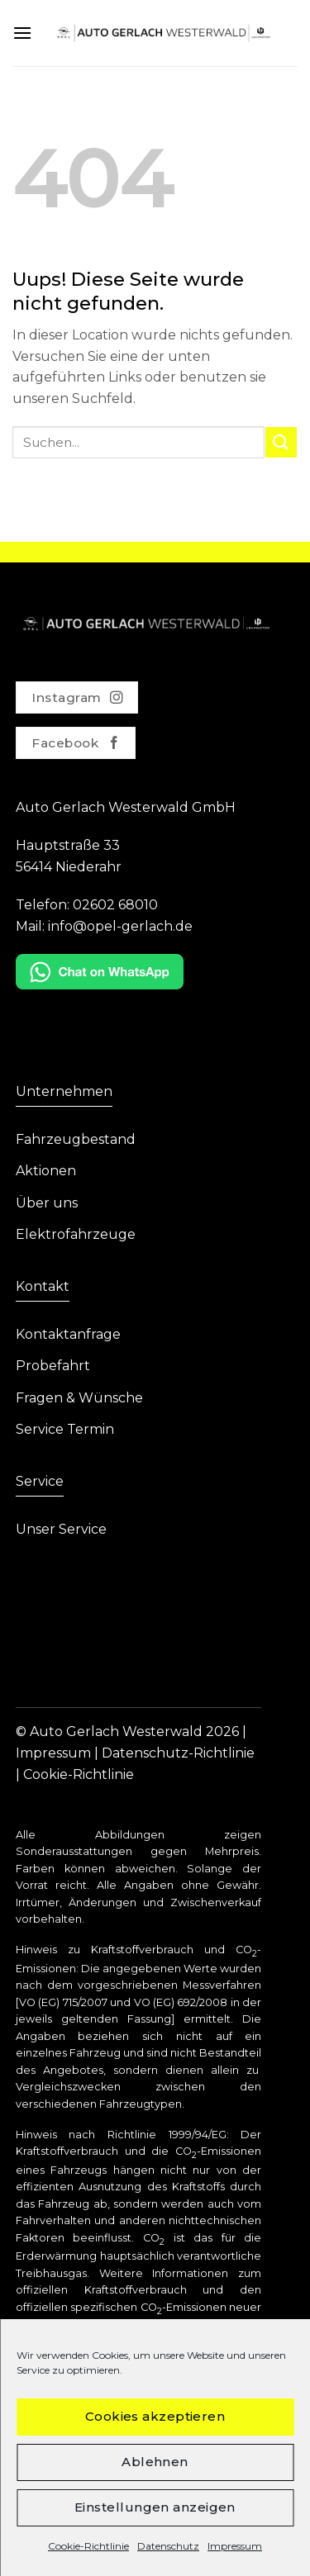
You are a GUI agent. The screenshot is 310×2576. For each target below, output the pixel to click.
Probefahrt (53, 1365)
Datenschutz (168, 2546)
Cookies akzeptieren (155, 2416)
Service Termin (65, 1429)
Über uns (47, 1203)
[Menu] (22, 32)
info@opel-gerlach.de (120, 926)
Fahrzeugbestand (76, 1139)
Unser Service (61, 1529)
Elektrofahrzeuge (76, 1234)
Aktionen (46, 1171)
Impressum (234, 2546)
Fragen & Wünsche (79, 1398)
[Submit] (281, 442)
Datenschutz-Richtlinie (178, 1753)
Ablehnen (155, 2461)
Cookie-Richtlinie (88, 2546)
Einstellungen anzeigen (155, 2507)
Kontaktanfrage (68, 1334)
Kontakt (42, 1286)
